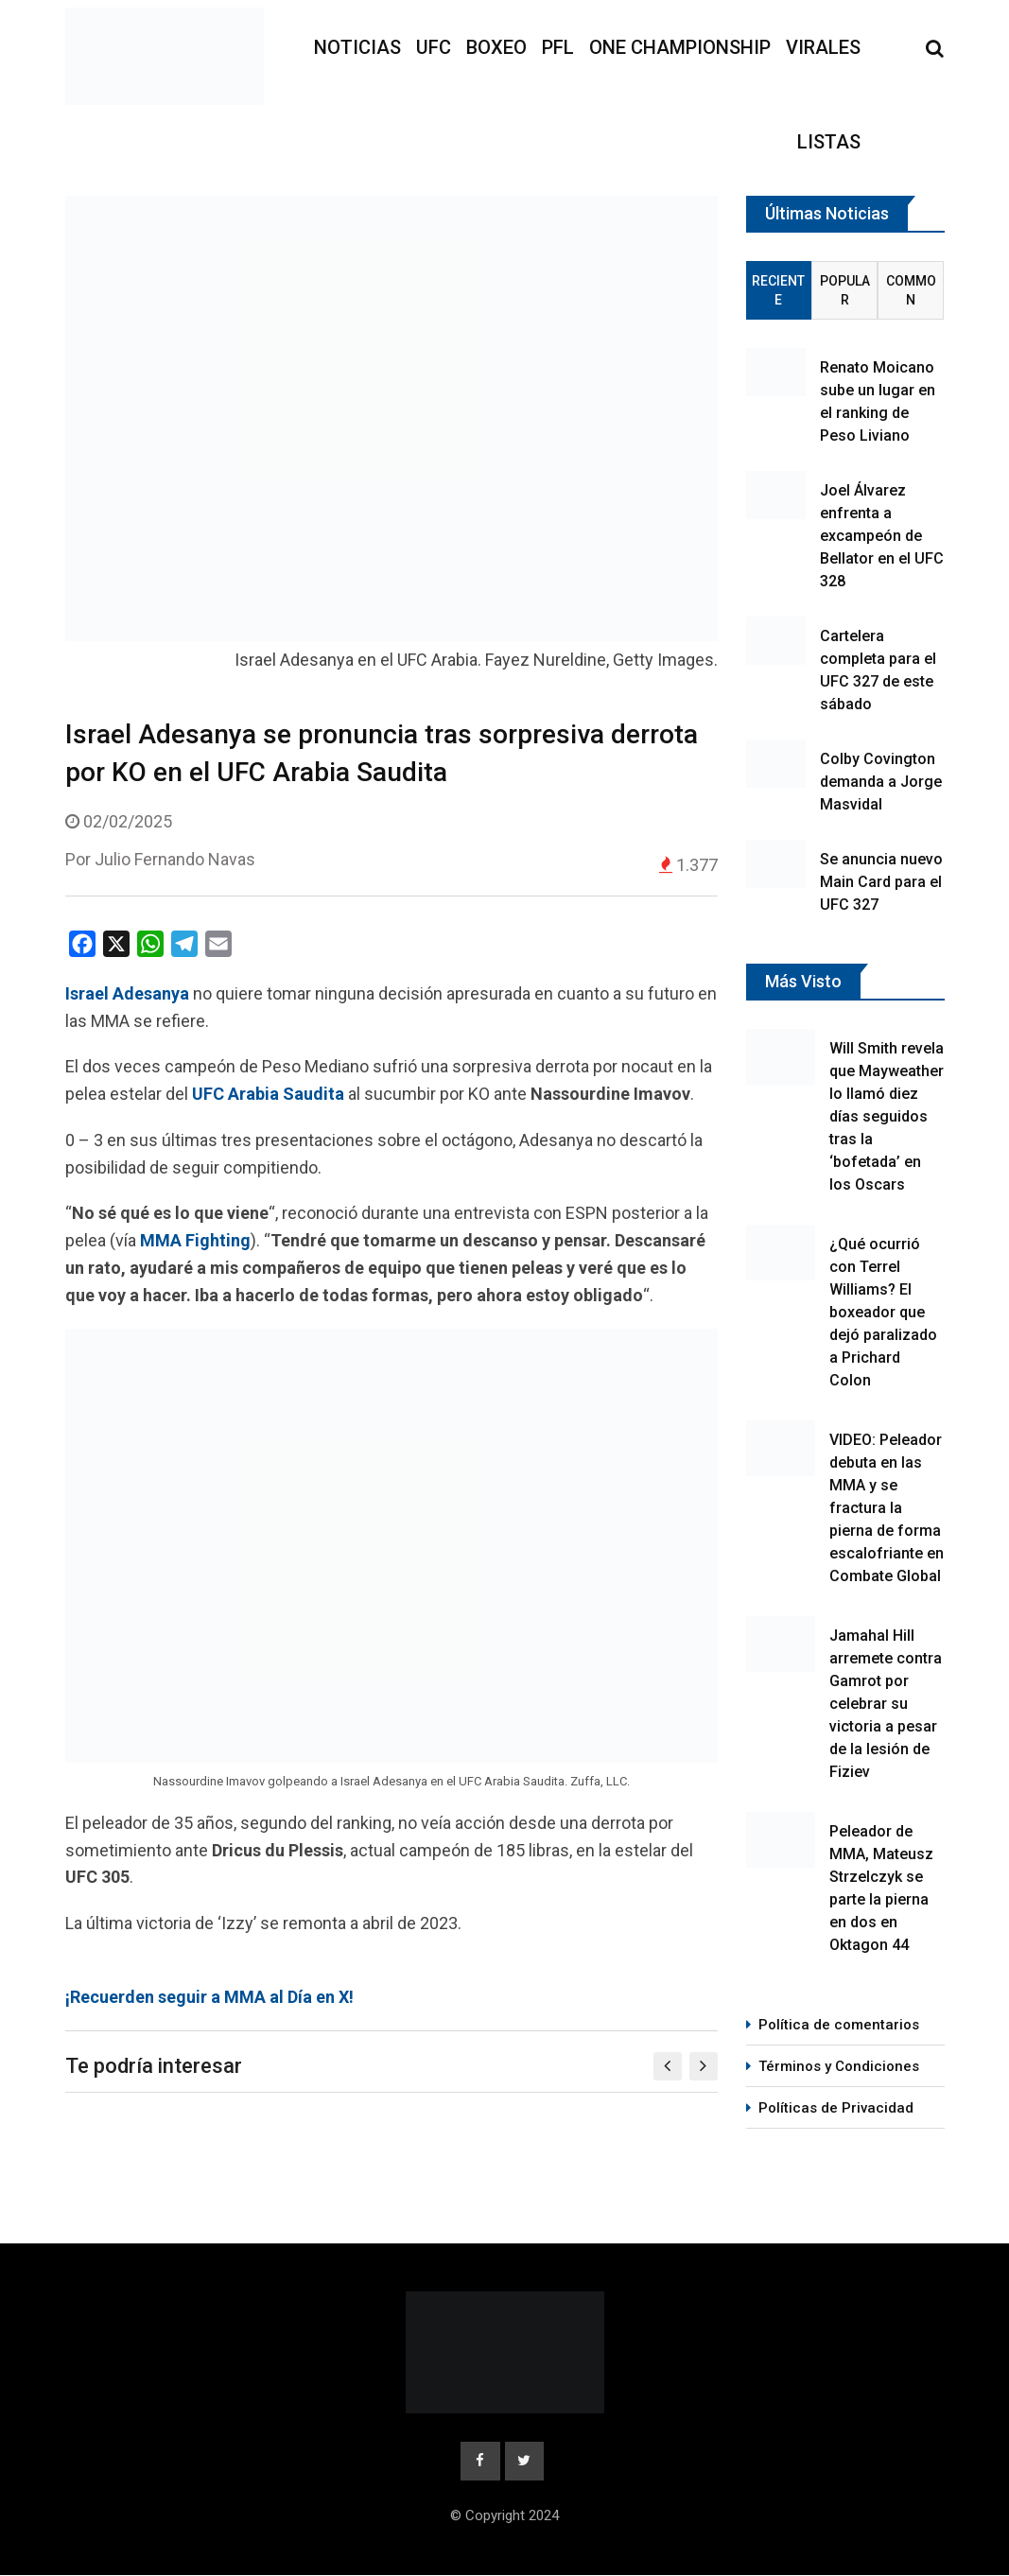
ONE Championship (680, 47)
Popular (845, 290)
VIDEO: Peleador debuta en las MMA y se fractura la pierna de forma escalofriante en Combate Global (886, 1508)
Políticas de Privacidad (835, 2107)
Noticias (357, 47)
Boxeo (496, 47)
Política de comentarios (838, 2024)
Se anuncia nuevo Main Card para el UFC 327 (881, 882)
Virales (823, 47)
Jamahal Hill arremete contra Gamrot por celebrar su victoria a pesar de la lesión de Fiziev (885, 1704)
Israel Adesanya (127, 993)
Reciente (778, 290)
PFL (558, 47)
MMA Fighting (195, 1240)
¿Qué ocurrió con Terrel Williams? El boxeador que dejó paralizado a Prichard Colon (883, 1312)
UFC (433, 47)
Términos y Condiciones (838, 2066)
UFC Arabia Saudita (268, 1094)
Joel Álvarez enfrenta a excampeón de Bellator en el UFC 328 (882, 535)
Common (911, 290)
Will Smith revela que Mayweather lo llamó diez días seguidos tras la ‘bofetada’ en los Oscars (886, 1116)
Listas (829, 142)
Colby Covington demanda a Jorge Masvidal (881, 781)
